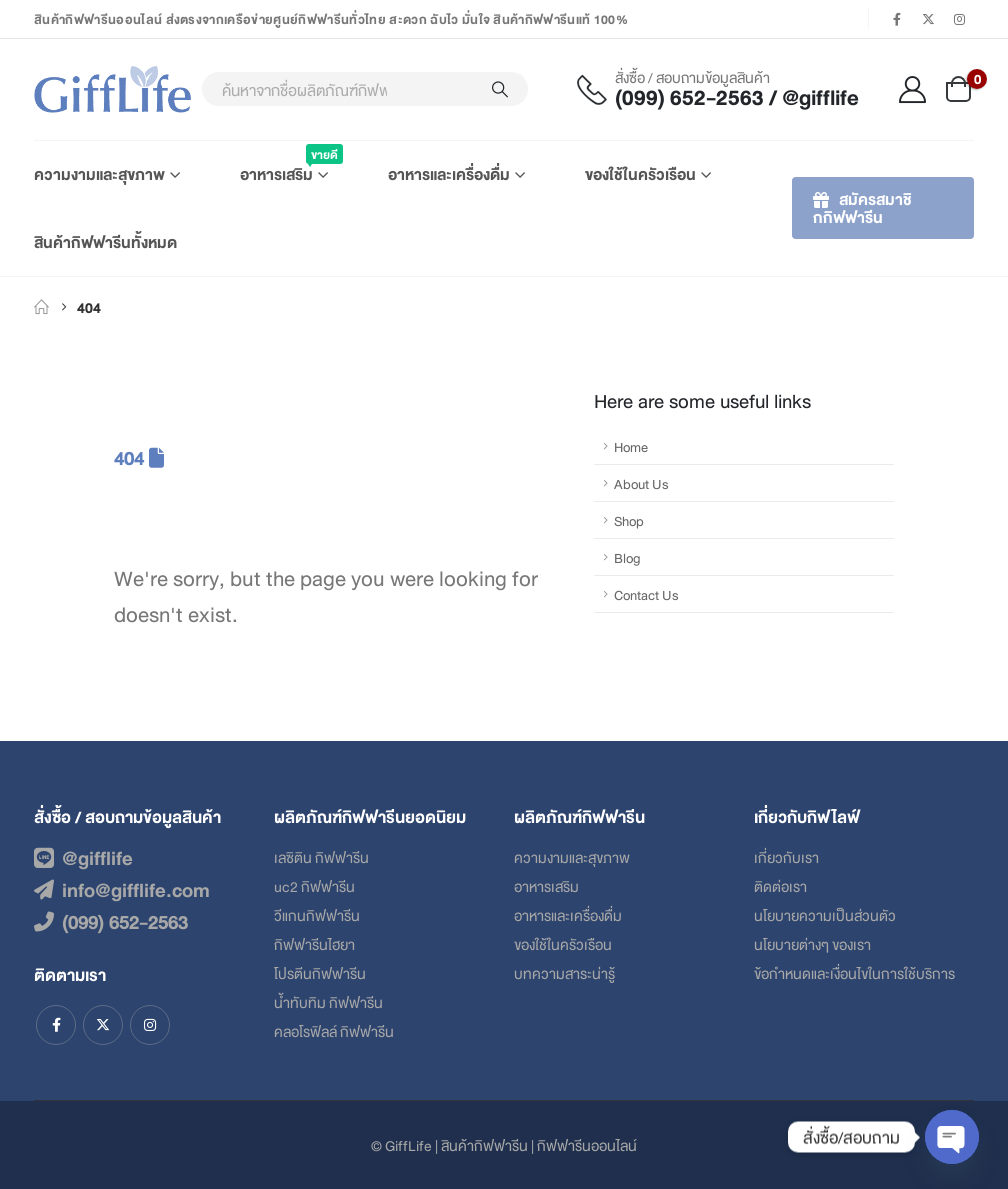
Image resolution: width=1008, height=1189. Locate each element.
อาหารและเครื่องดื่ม (449, 173)
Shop (629, 520)
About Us (641, 483)
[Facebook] (897, 19)
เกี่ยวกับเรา (786, 856)
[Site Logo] (112, 89)
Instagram (150, 1025)
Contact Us (646, 594)
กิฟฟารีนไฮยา (314, 943)
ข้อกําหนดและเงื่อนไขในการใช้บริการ (854, 972)
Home (631, 446)
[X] (929, 19)
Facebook (56, 1025)
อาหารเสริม (284, 165)
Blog (627, 557)
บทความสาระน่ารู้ (564, 972)
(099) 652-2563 (111, 921)
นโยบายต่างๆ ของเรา (812, 943)
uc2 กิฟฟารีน (314, 885)
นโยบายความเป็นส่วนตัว (825, 914)
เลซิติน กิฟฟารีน (321, 856)
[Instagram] (960, 19)
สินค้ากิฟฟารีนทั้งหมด (105, 241)
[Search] (500, 89)
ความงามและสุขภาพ (99, 173)
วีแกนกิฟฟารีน (317, 914)
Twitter (103, 1025)
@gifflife (83, 857)
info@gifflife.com (122, 889)
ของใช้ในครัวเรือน (640, 173)
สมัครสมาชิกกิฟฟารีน (862, 208)
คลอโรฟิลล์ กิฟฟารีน (334, 1030)
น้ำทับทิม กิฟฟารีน (328, 1001)
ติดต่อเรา (780, 885)
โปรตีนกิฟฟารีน (320, 972)
